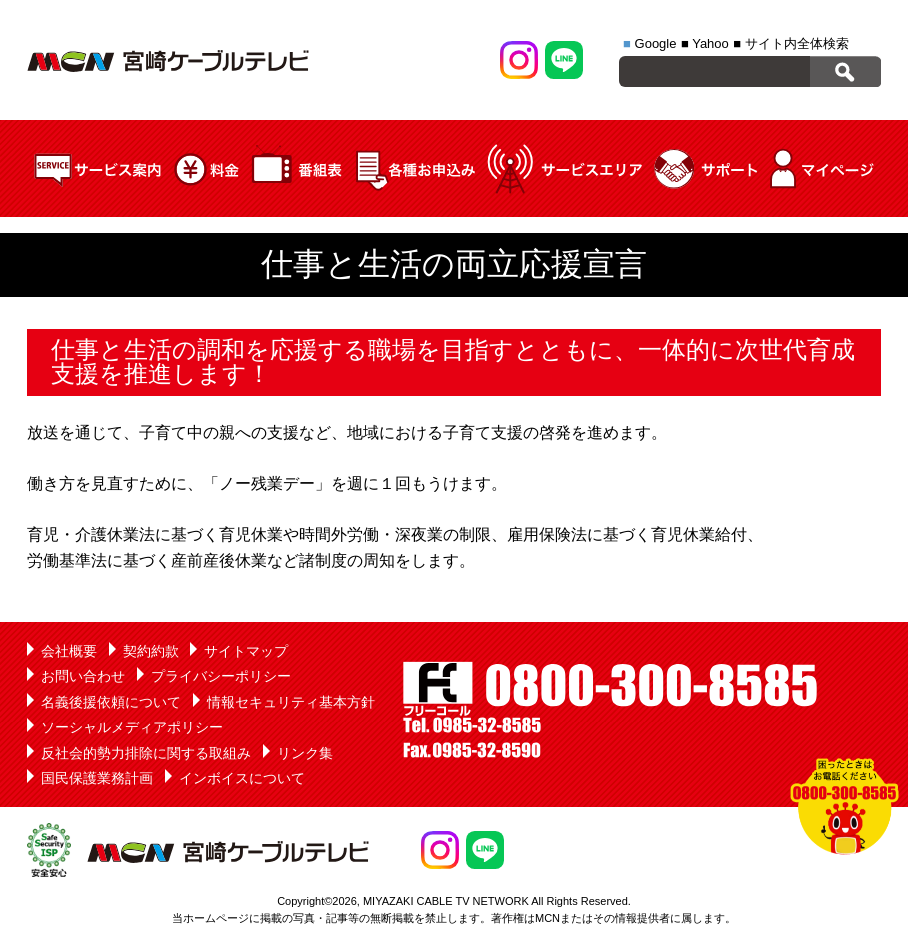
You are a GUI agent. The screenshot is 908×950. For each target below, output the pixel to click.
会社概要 (69, 651)
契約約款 (151, 651)
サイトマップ (246, 651)
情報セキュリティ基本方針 (291, 702)
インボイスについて (242, 778)
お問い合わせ (83, 676)
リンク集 (305, 753)
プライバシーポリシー (221, 676)
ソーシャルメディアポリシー (132, 727)
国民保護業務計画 (97, 778)
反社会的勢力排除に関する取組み (146, 753)
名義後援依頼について (111, 702)
